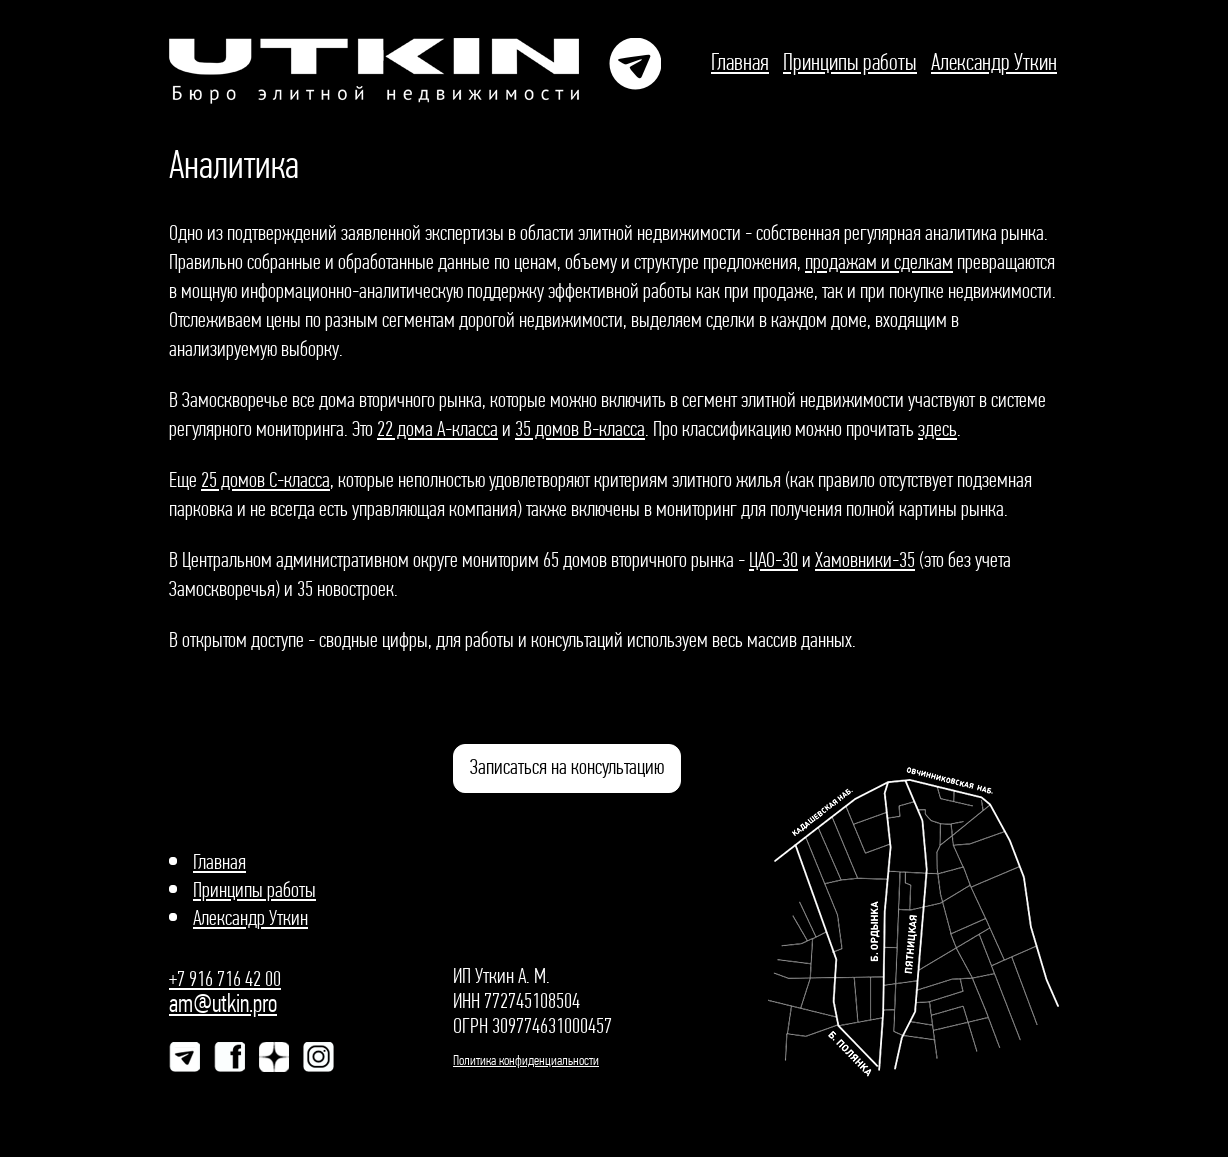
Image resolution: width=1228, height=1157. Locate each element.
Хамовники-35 (865, 559)
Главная (740, 61)
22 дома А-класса (437, 428)
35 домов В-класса (580, 428)
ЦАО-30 (773, 559)
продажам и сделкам (879, 261)
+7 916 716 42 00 (225, 978)
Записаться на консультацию (567, 766)
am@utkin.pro (223, 1003)
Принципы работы (850, 61)
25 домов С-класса (265, 479)
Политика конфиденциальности (526, 1060)
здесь (937, 428)
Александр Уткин (994, 61)
